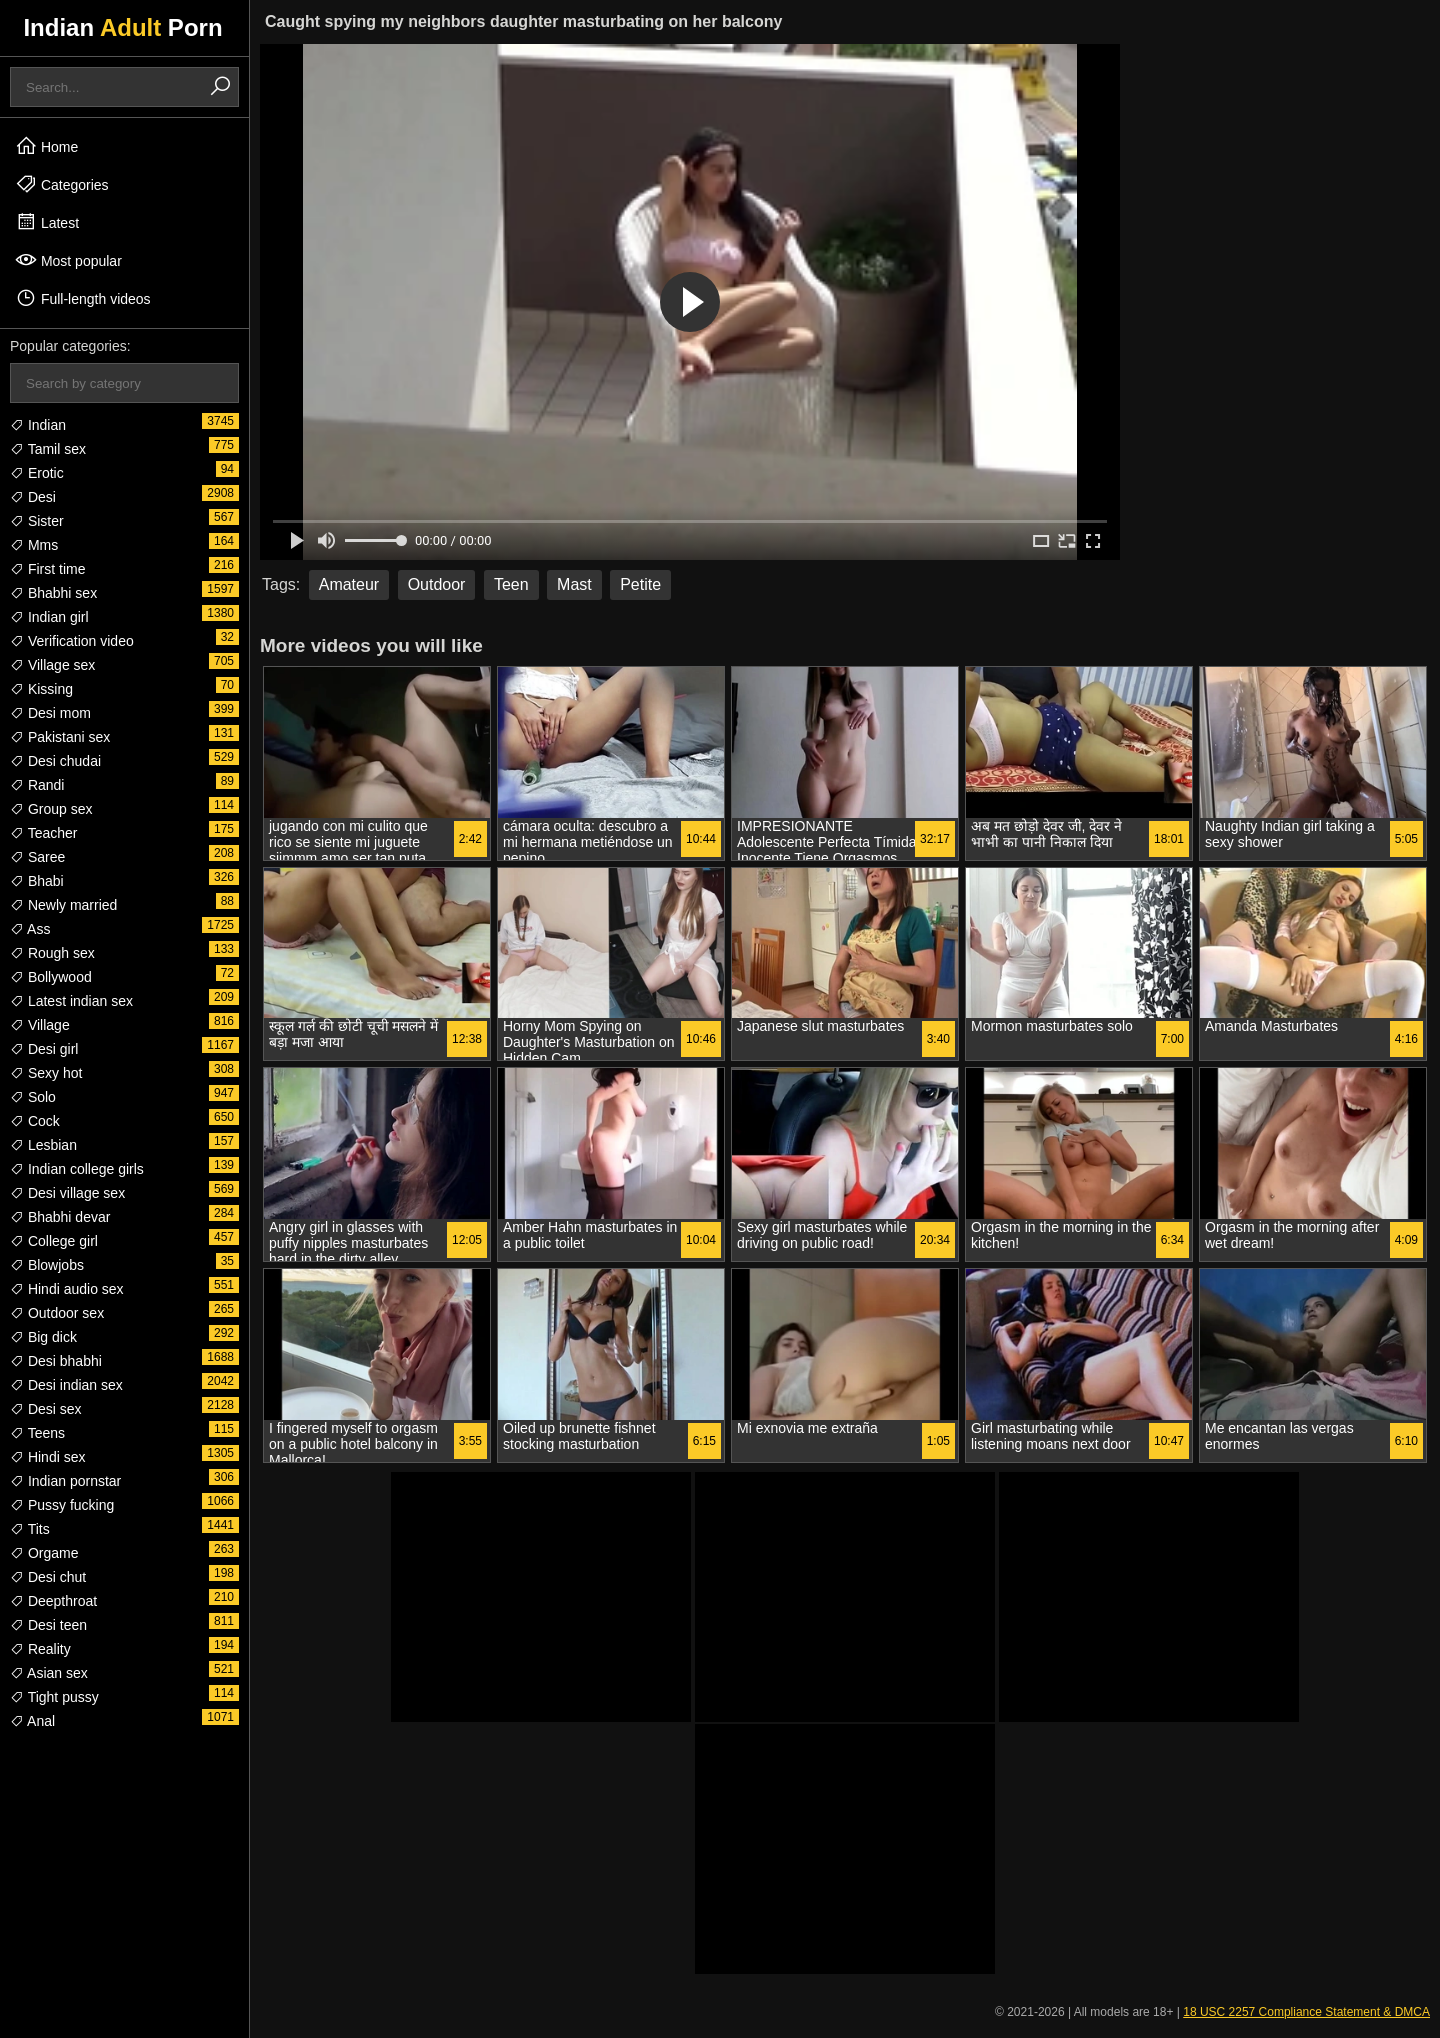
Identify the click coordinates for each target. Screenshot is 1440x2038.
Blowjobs (47, 1265)
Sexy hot (46, 1073)
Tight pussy (54, 1697)
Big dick (43, 1337)
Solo (33, 1097)
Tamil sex (48, 449)
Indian (38, 425)
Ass (30, 929)
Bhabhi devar (60, 1217)
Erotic (37, 473)
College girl (54, 1241)
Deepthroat (53, 1601)
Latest (47, 222)
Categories (62, 184)
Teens (37, 1433)
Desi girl (44, 1049)
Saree (37, 857)
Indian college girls (77, 1169)
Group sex (51, 809)
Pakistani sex (60, 737)
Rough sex (52, 953)
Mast (574, 584)
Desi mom (50, 713)
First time (47, 569)
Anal (32, 1721)
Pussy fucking (62, 1505)
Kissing (41, 689)
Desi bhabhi (56, 1361)
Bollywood (51, 977)
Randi (37, 785)
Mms (34, 545)
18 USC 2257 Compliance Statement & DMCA (1306, 2012)
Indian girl (49, 617)
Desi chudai (55, 761)
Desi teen (48, 1625)
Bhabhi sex (53, 593)
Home (46, 146)
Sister (37, 521)
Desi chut (48, 1577)
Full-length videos (83, 298)
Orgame (44, 1553)
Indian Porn (122, 27)
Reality (40, 1649)
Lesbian (43, 1145)
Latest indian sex (71, 1001)
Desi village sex (67, 1193)
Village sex (52, 665)
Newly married (63, 905)
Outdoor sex (57, 1313)
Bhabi (37, 881)
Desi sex (46, 1409)
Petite (640, 584)
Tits (30, 1529)
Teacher (43, 833)
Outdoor (437, 584)
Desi (33, 497)
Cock (35, 1121)
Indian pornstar (65, 1481)
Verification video (72, 641)
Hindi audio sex (67, 1289)
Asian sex (49, 1673)
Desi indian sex (66, 1385)
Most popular (68, 260)
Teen (511, 584)
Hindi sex (47, 1457)
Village (40, 1025)
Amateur (349, 584)
